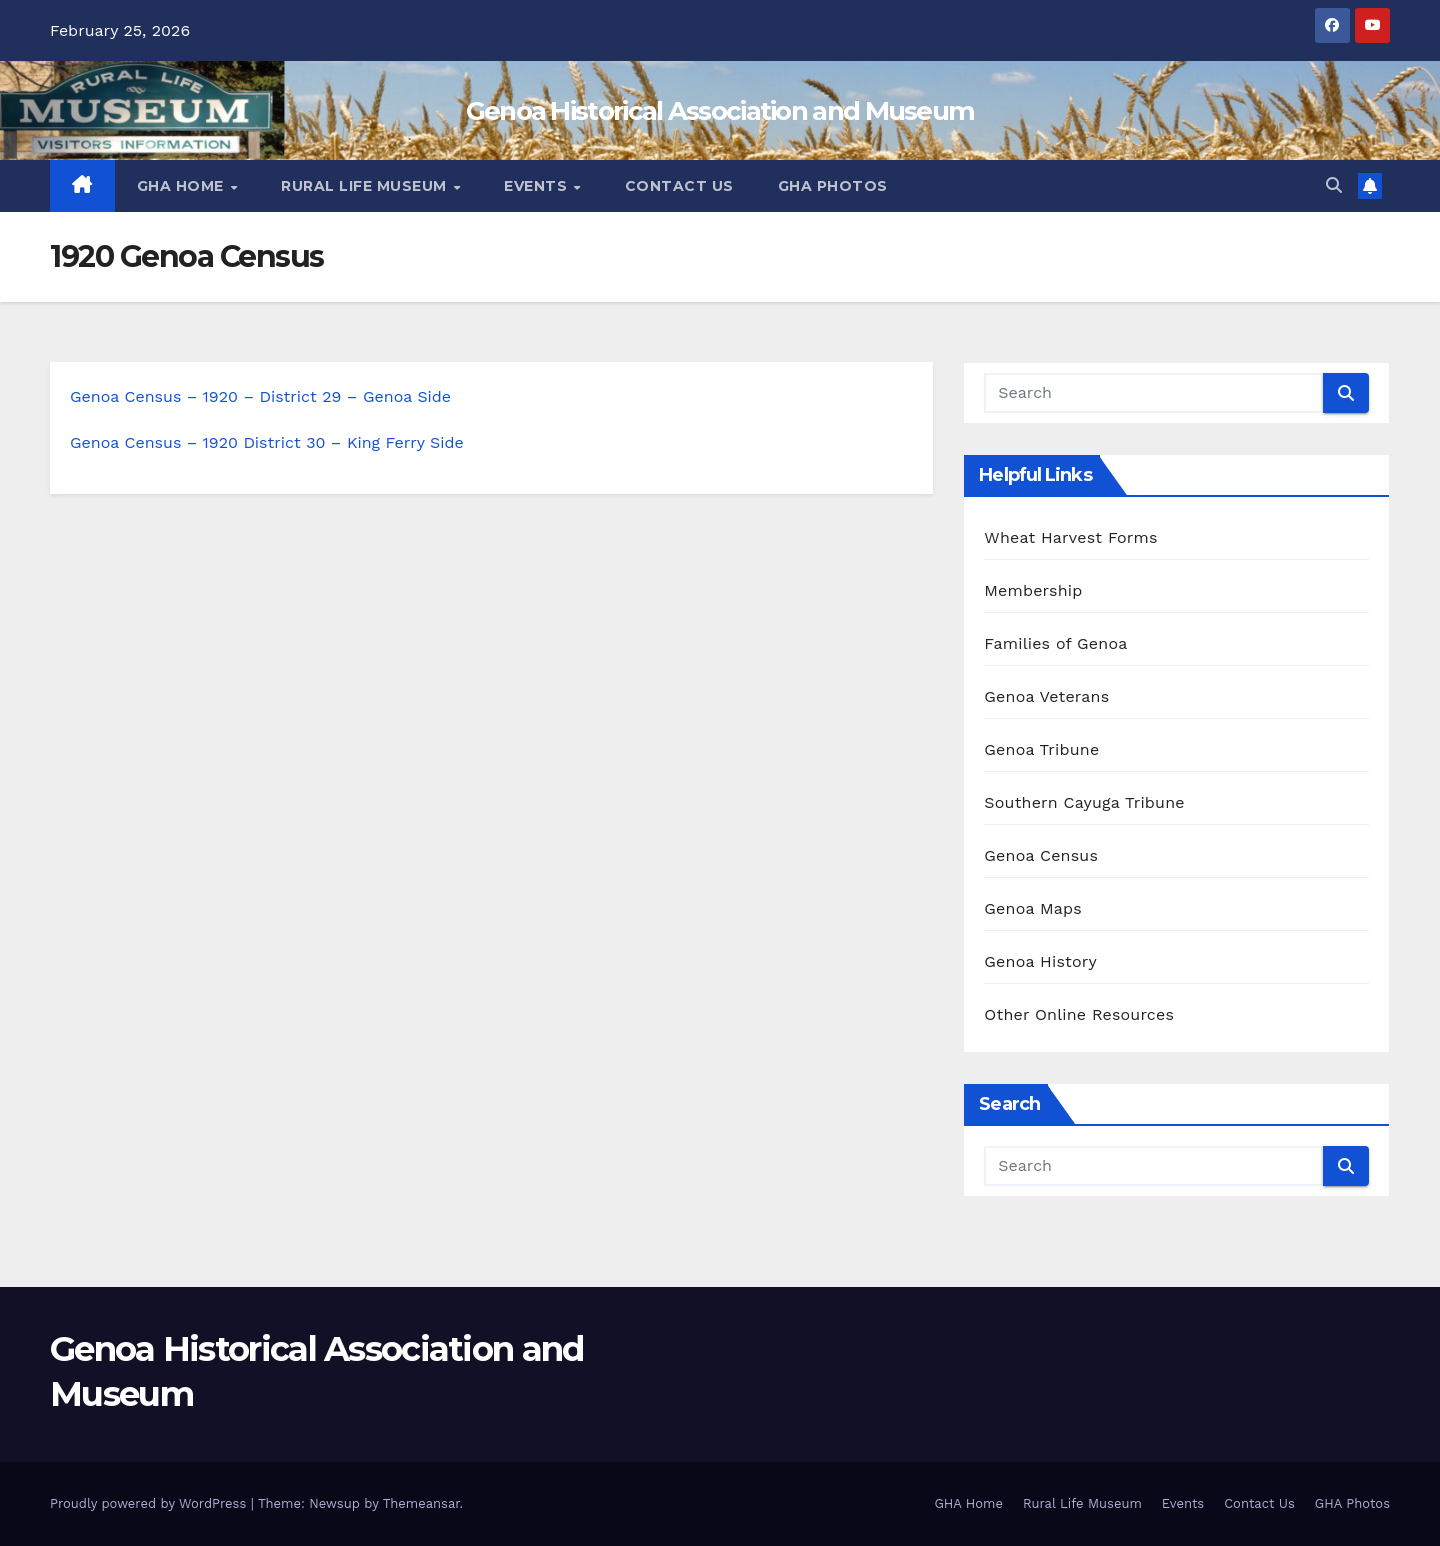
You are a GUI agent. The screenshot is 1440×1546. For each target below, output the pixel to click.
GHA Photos (833, 186)
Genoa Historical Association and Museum (720, 111)
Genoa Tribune (1041, 749)
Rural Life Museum (366, 186)
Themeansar (421, 1503)
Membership (1033, 590)
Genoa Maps (1033, 908)
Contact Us (679, 186)
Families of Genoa (1055, 643)
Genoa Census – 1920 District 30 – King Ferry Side (267, 442)
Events (538, 186)
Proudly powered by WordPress (150, 1503)
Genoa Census (1041, 855)
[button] (1334, 185)
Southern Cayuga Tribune (1084, 802)
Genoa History (1040, 961)
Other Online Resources (1079, 1014)
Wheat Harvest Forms (1070, 537)
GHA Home (183, 186)
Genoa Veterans (1046, 696)
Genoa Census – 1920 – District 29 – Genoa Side (260, 396)
